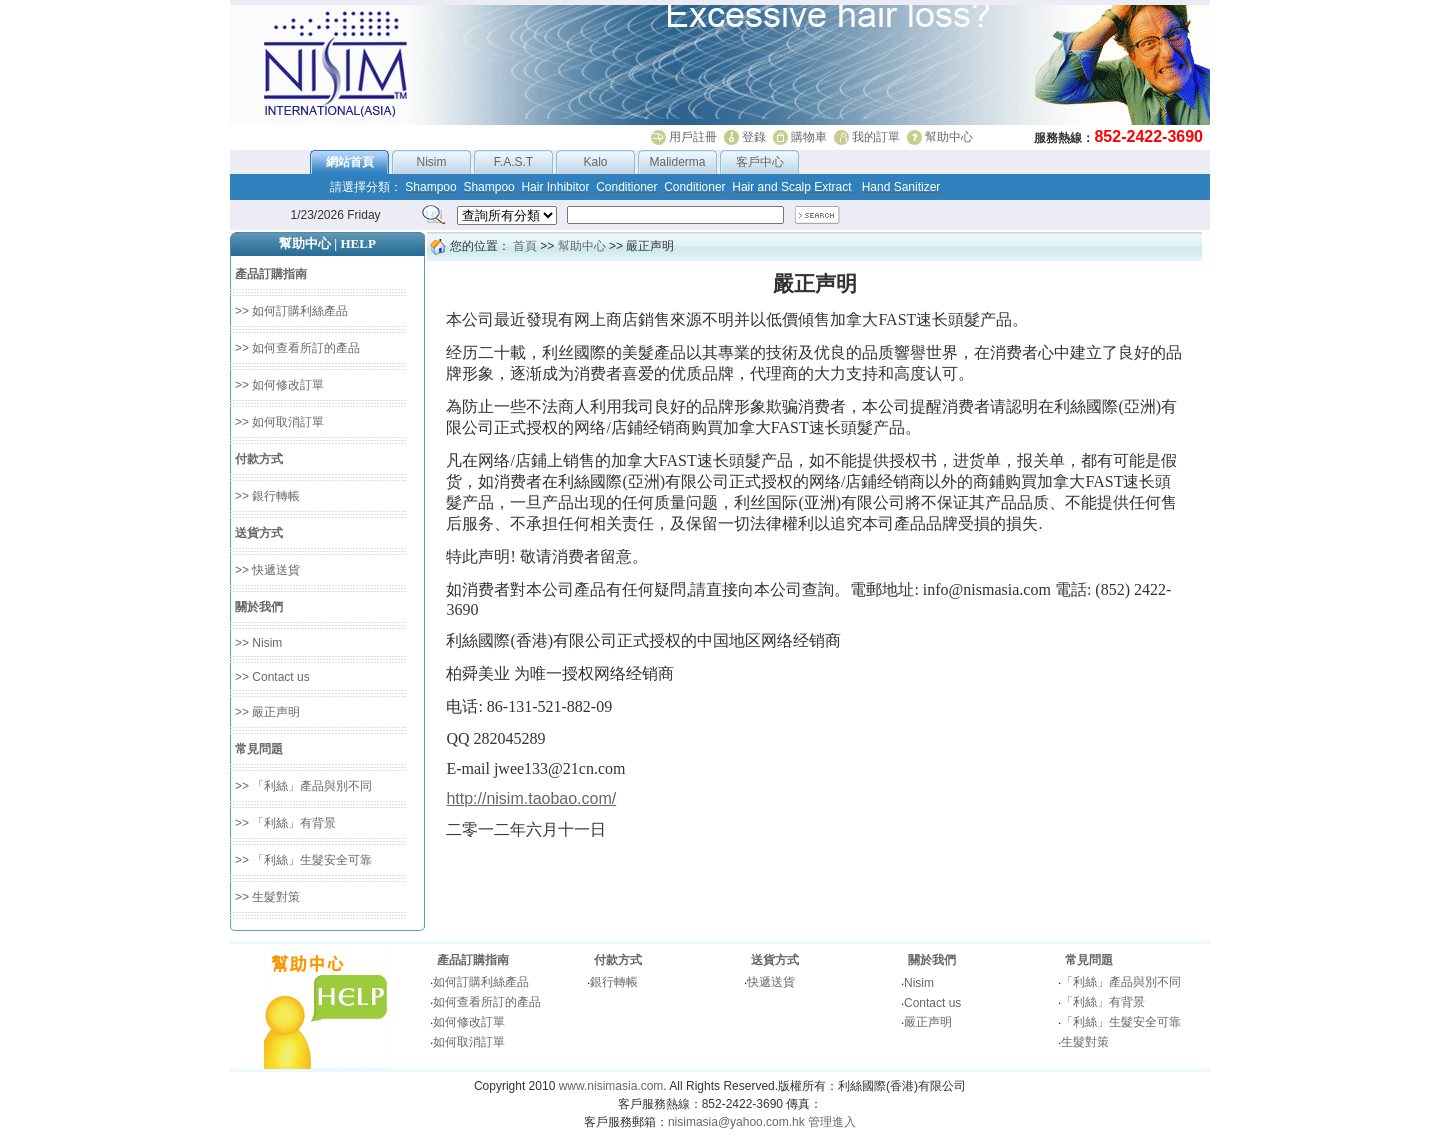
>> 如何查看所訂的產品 (297, 348)
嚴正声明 (928, 1022)
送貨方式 (775, 960)
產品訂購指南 (473, 960)
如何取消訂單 (469, 1042)
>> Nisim (258, 643)
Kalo (595, 162)
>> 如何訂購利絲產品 (291, 311)
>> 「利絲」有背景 (285, 823)
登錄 (754, 137)
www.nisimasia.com (611, 1086)
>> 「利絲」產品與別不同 (303, 786)
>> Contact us (272, 677)
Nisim (432, 162)
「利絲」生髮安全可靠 (1121, 1022)
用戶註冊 (693, 137)
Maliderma (677, 162)
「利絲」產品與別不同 (1121, 982)
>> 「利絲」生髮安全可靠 (303, 860)
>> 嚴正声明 (267, 712)
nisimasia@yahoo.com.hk (736, 1122)
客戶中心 (760, 162)
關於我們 (932, 960)
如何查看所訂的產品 (487, 1002)
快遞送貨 (771, 982)
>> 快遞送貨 (267, 570)
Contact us (932, 1003)
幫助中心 (949, 137)
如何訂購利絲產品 (481, 982)
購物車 (809, 137)
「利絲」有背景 (1103, 1002)
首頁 (525, 246)
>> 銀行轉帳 (267, 496)
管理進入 (832, 1122)
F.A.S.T (513, 162)
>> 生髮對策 (267, 897)
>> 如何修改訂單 (279, 385)
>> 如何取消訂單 (279, 422)
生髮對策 (1085, 1042)
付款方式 (618, 960)
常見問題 (1089, 960)
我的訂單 (876, 137)
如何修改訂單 (469, 1022)
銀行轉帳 (614, 982)
